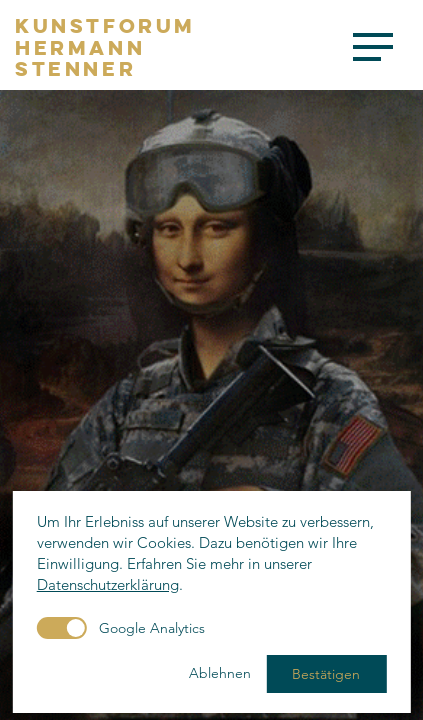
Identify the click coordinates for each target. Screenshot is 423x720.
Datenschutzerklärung (108, 584)
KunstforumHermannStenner (105, 47)
